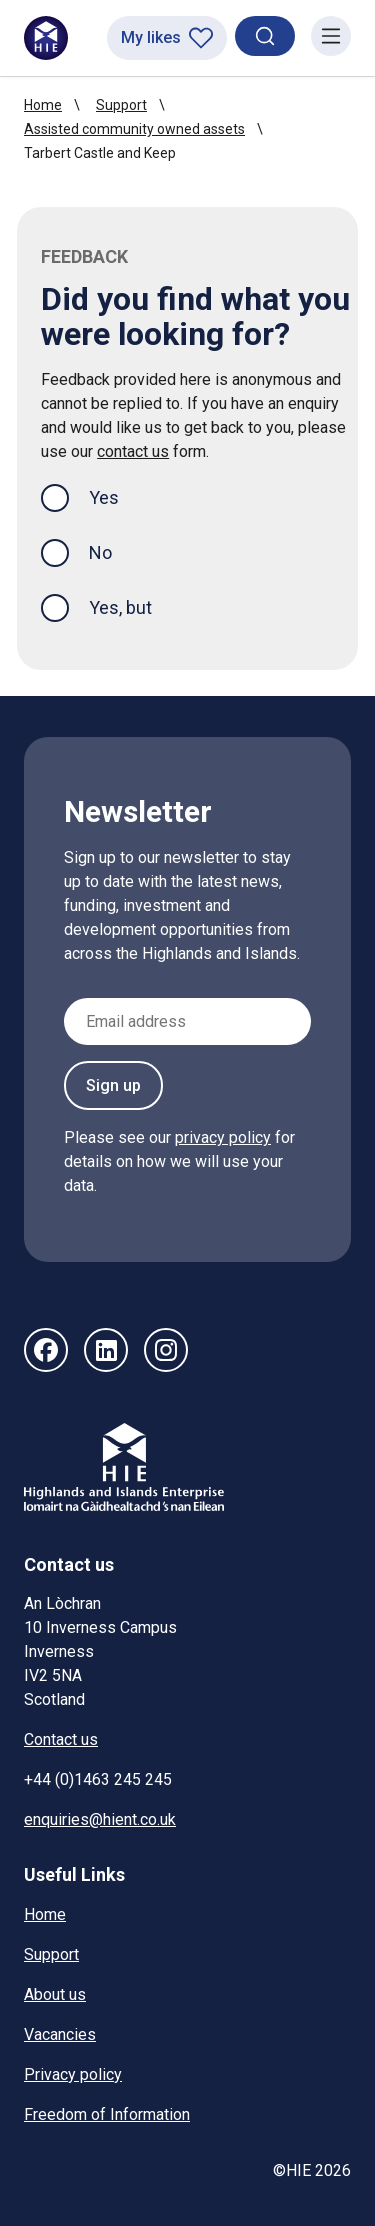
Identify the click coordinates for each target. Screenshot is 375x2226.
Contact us (61, 1739)
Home (43, 105)
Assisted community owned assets (134, 129)
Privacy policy (73, 2074)
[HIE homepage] (46, 38)
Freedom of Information (107, 2114)
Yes (120, 495)
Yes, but (120, 607)
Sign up (113, 1085)
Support (121, 105)
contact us (133, 451)
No (100, 552)
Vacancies (60, 2034)
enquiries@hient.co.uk (100, 1819)
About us (55, 1994)
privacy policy (223, 1137)
